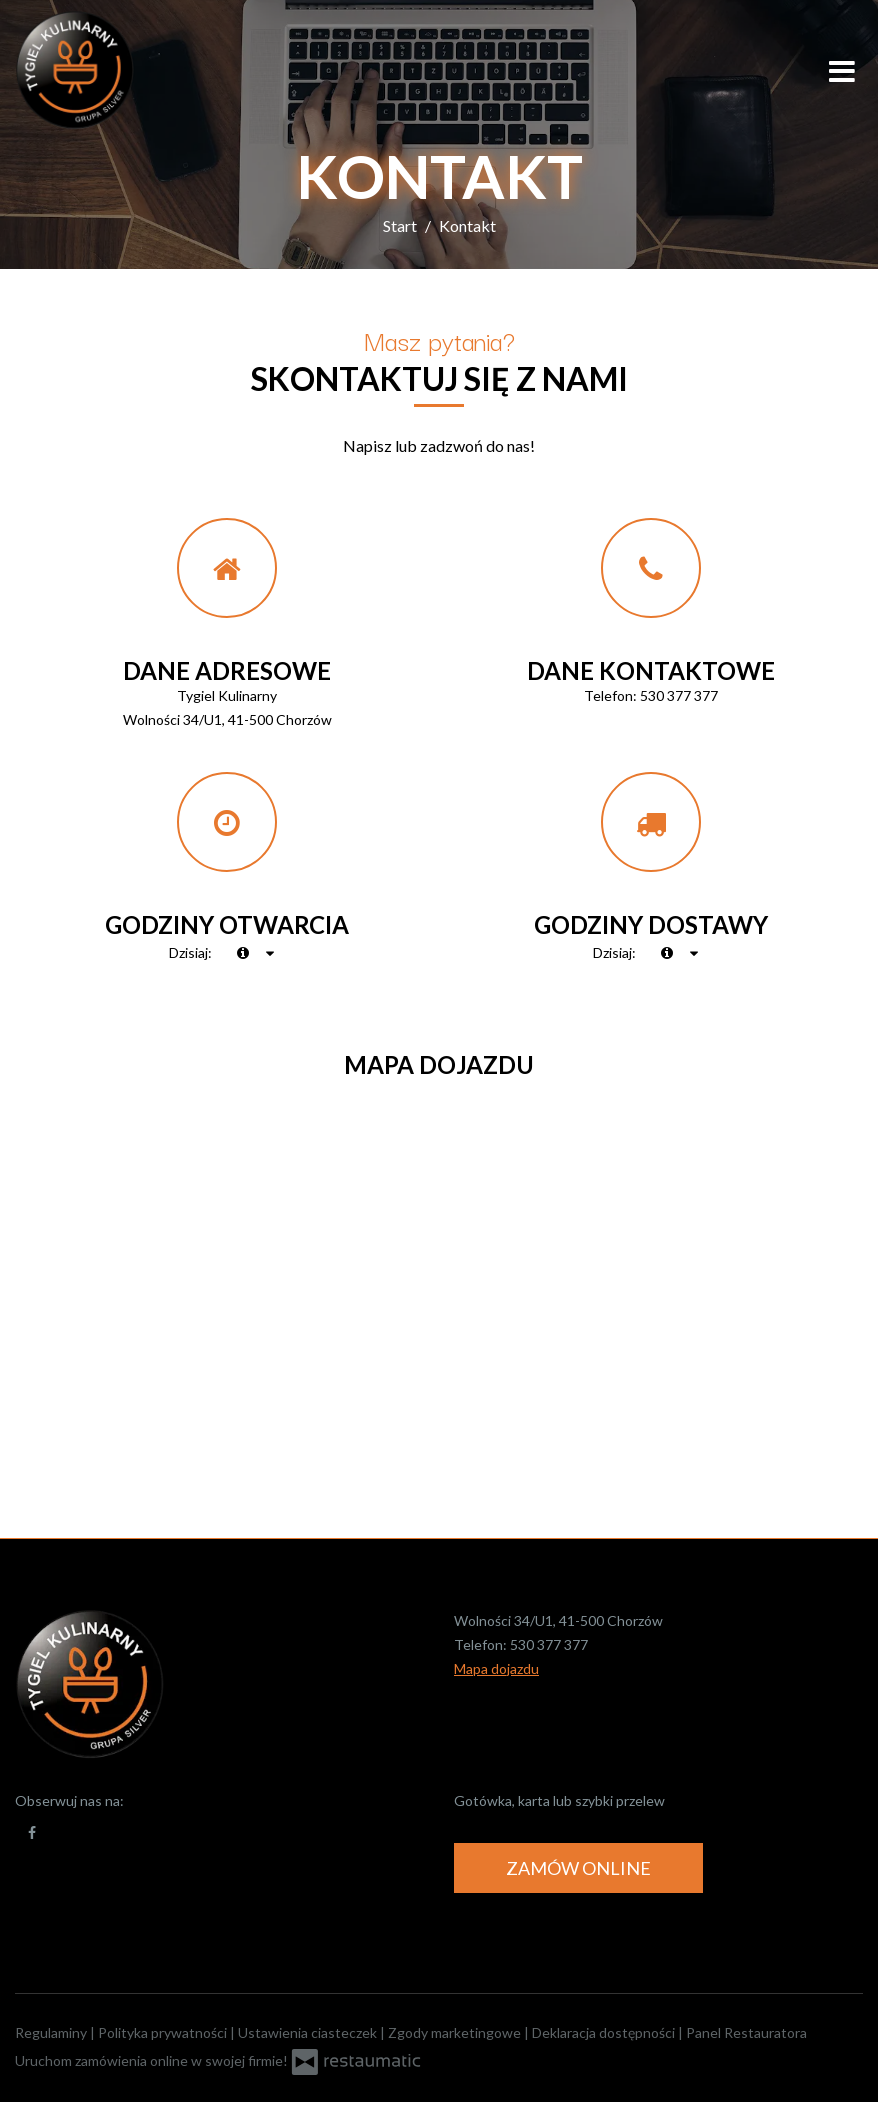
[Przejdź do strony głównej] (145, 70)
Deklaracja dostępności (605, 2032)
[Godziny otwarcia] (271, 953)
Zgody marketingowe (456, 2032)
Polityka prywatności (164, 2032)
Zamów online (578, 1868)
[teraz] (243, 953)
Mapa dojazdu (496, 1668)
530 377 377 (679, 695)
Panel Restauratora (746, 2032)
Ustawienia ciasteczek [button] (309, 2032)
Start (400, 225)
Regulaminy (52, 2032)
